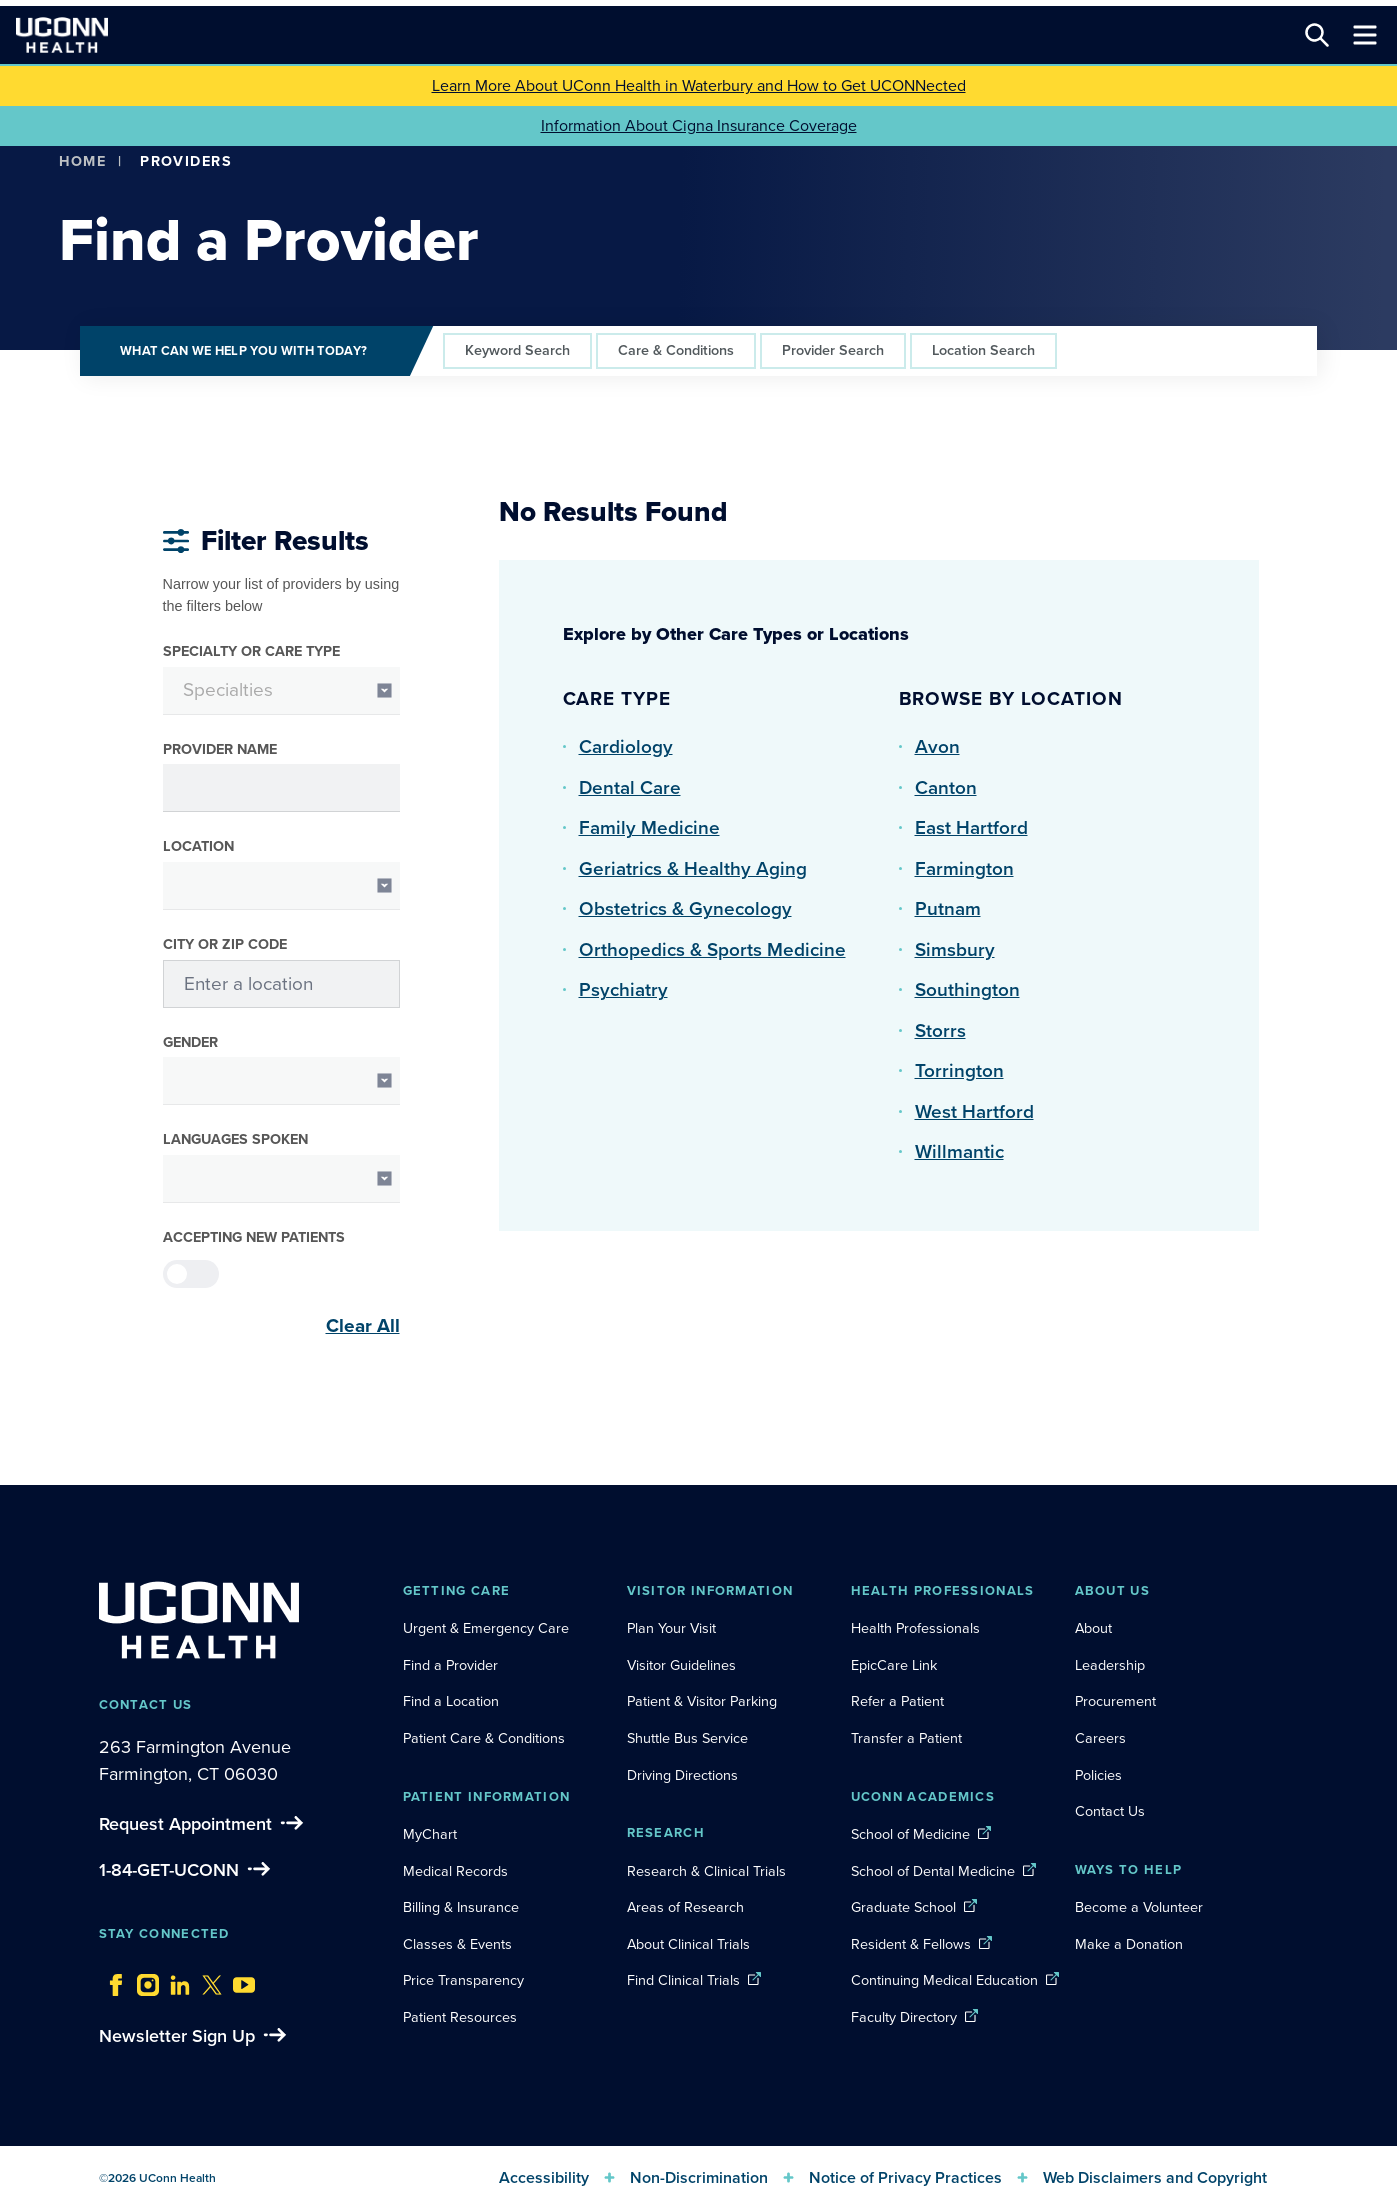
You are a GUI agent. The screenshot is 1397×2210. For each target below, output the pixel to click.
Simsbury (955, 949)
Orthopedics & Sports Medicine (712, 949)
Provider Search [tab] (833, 350)
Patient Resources (460, 2017)
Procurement (1115, 1701)
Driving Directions (682, 1775)
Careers (1100, 1738)
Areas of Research (687, 1907)
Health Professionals (915, 1628)
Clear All (363, 1326)
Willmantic (959, 1151)
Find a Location (451, 1701)
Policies (1098, 1775)
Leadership (1110, 1665)
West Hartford (974, 1111)
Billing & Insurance (461, 1907)
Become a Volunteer (1139, 1907)
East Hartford (971, 827)
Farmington (964, 868)
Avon (937, 746)
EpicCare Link (894, 1665)
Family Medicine (649, 827)
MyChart (430, 1834)
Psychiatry (623, 989)
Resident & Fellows (911, 1944)
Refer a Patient (897, 1701)
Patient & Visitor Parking (702, 1701)
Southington (967, 989)
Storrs (940, 1030)
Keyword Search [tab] (517, 350)
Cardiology (626, 746)
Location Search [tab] (983, 350)
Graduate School (903, 1907)
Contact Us (1110, 1811)
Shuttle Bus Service (687, 1738)
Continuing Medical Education (944, 1980)
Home (83, 161)
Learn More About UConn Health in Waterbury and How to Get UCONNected (699, 85)
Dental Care (630, 787)
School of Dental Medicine (933, 1871)
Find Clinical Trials (683, 1980)
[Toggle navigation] (1365, 35)
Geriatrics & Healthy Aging (693, 868)
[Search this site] (1317, 35)
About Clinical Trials (688, 1944)
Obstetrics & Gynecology (685, 908)
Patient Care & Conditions (484, 1738)
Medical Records (455, 1871)
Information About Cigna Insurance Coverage (699, 125)
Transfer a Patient (906, 1738)
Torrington (959, 1070)
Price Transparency (463, 1980)
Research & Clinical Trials (706, 1871)
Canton (946, 787)
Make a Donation (1129, 1944)
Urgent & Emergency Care (486, 1628)
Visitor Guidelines (681, 1665)
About (1093, 1628)
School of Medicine (910, 1834)
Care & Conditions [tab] (676, 350)
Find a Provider (450, 1665)
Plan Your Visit (671, 1628)
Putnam (948, 908)
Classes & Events (457, 1944)
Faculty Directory (904, 2017)
